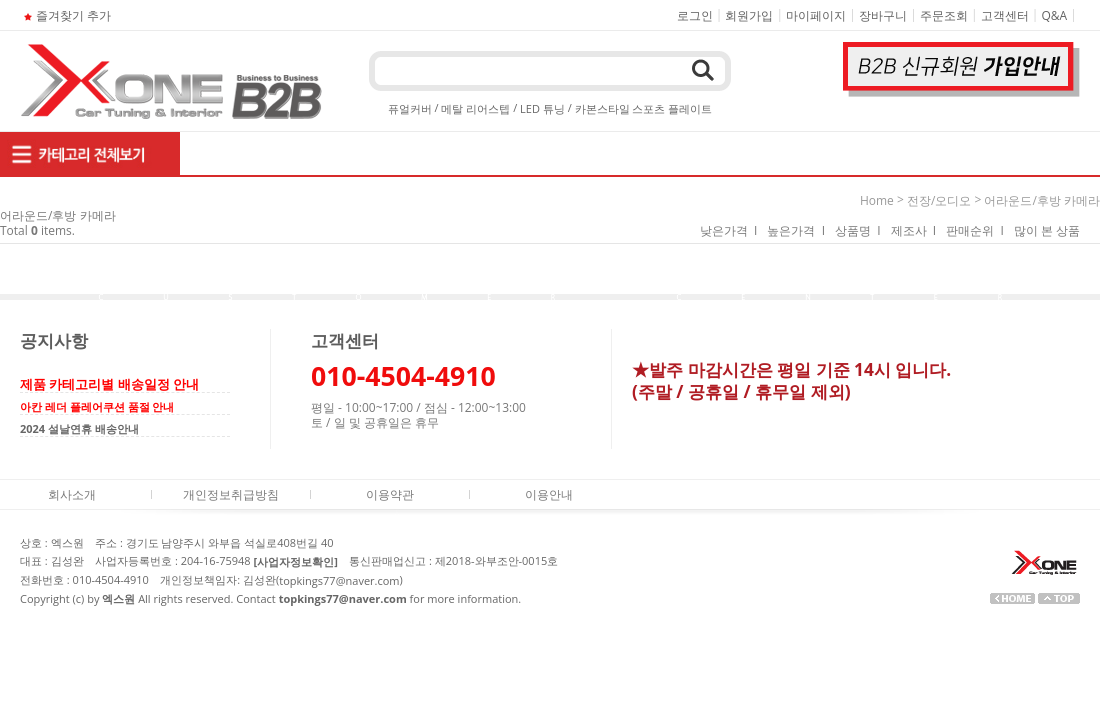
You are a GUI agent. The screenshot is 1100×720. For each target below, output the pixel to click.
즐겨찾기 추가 (65, 15)
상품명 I (858, 230)
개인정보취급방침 (231, 494)
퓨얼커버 (410, 108)
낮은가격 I (729, 230)
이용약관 (390, 494)
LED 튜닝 (542, 108)
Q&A (1055, 15)
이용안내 (549, 494)
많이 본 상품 (1047, 230)
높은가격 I (796, 230)
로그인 (695, 15)
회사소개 (72, 494)
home (877, 200)
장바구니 (883, 15)
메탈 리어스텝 (475, 108)
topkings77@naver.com (339, 580)
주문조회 (944, 15)
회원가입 (749, 15)
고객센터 (1005, 15)
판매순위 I (975, 230)
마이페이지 (816, 15)
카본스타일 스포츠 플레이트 (644, 108)
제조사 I (914, 230)
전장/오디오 (939, 200)
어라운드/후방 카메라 (1042, 200)
